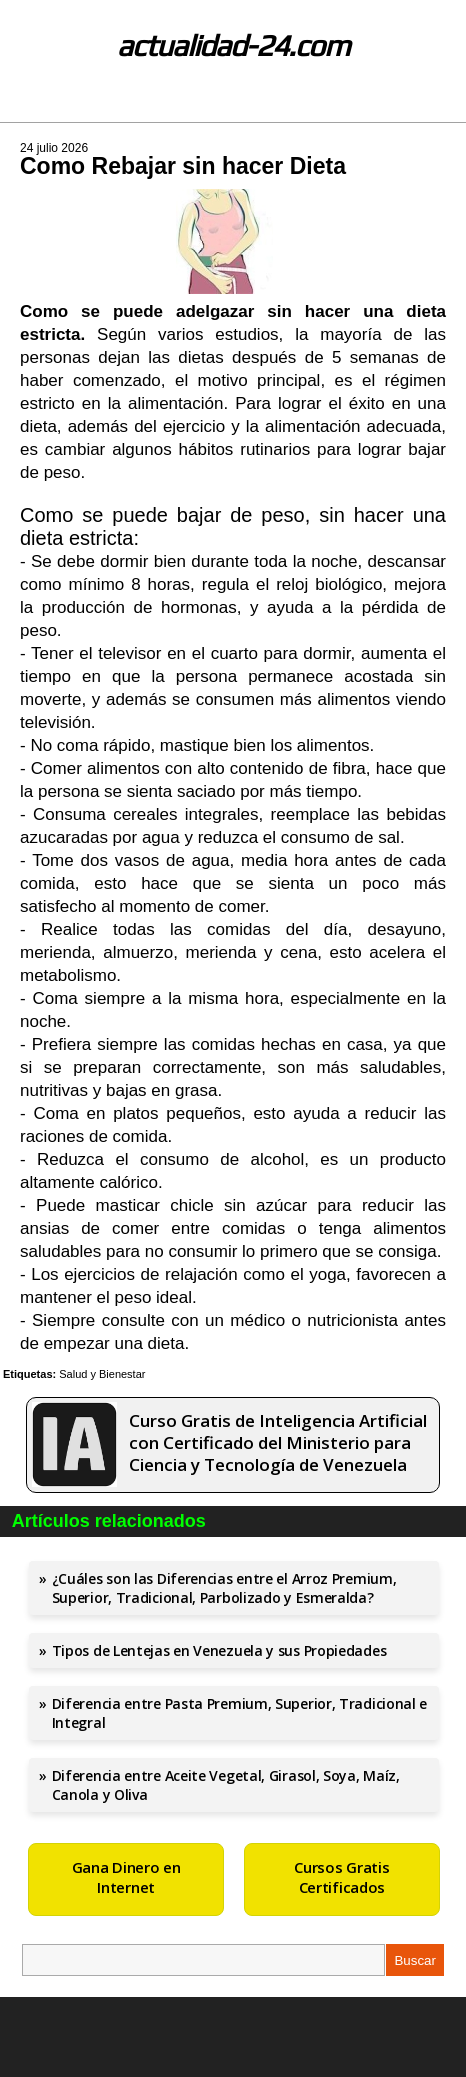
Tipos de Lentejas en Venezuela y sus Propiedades (219, 1650)
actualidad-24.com (233, 45)
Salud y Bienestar (102, 1374)
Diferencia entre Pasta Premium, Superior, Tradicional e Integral (240, 1713)
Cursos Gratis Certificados (341, 1877)
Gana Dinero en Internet (126, 1877)
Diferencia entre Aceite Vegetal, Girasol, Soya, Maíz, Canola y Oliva (226, 1785)
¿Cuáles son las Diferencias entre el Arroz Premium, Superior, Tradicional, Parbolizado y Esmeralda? (224, 1588)
